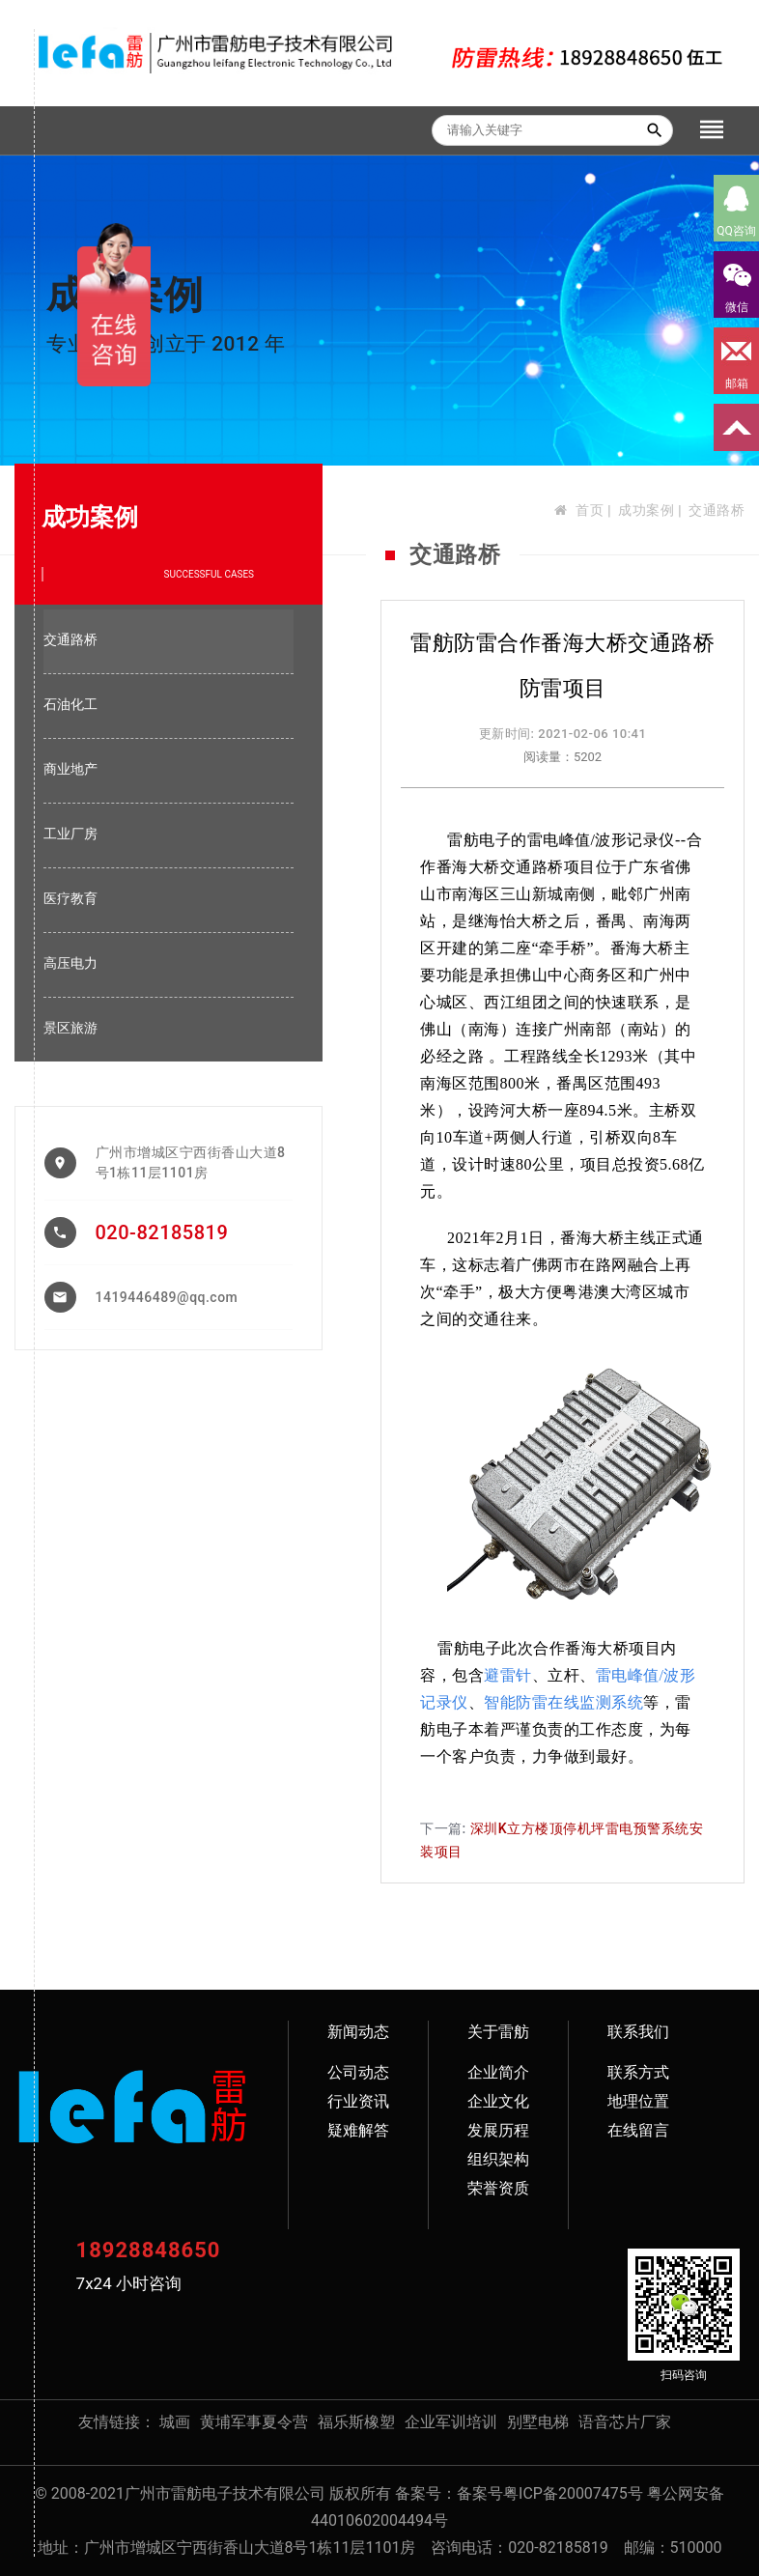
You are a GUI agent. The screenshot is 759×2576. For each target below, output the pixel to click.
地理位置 (638, 2101)
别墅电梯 (538, 2422)
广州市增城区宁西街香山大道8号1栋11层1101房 (191, 1162)
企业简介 (498, 2072)
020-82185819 (162, 1232)
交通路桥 (717, 510)
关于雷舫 (498, 2032)
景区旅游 (70, 1027)
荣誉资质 (498, 2188)
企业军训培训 (451, 2422)
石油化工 (70, 704)
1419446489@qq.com (167, 1297)
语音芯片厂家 (624, 2422)
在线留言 (638, 2130)
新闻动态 (358, 2032)
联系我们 (638, 2032)
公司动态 (358, 2072)
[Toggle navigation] (711, 130)
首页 (590, 510)
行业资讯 (358, 2101)
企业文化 (498, 2101)
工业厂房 (70, 833)
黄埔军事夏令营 (254, 2422)
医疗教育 (70, 898)
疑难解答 (358, 2130)
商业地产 (70, 769)
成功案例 (646, 510)
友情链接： (116, 2422)
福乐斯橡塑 (356, 2422)
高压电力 (70, 963)
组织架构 (498, 2159)
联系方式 (638, 2072)
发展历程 (498, 2130)
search (654, 130)
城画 (174, 2422)
